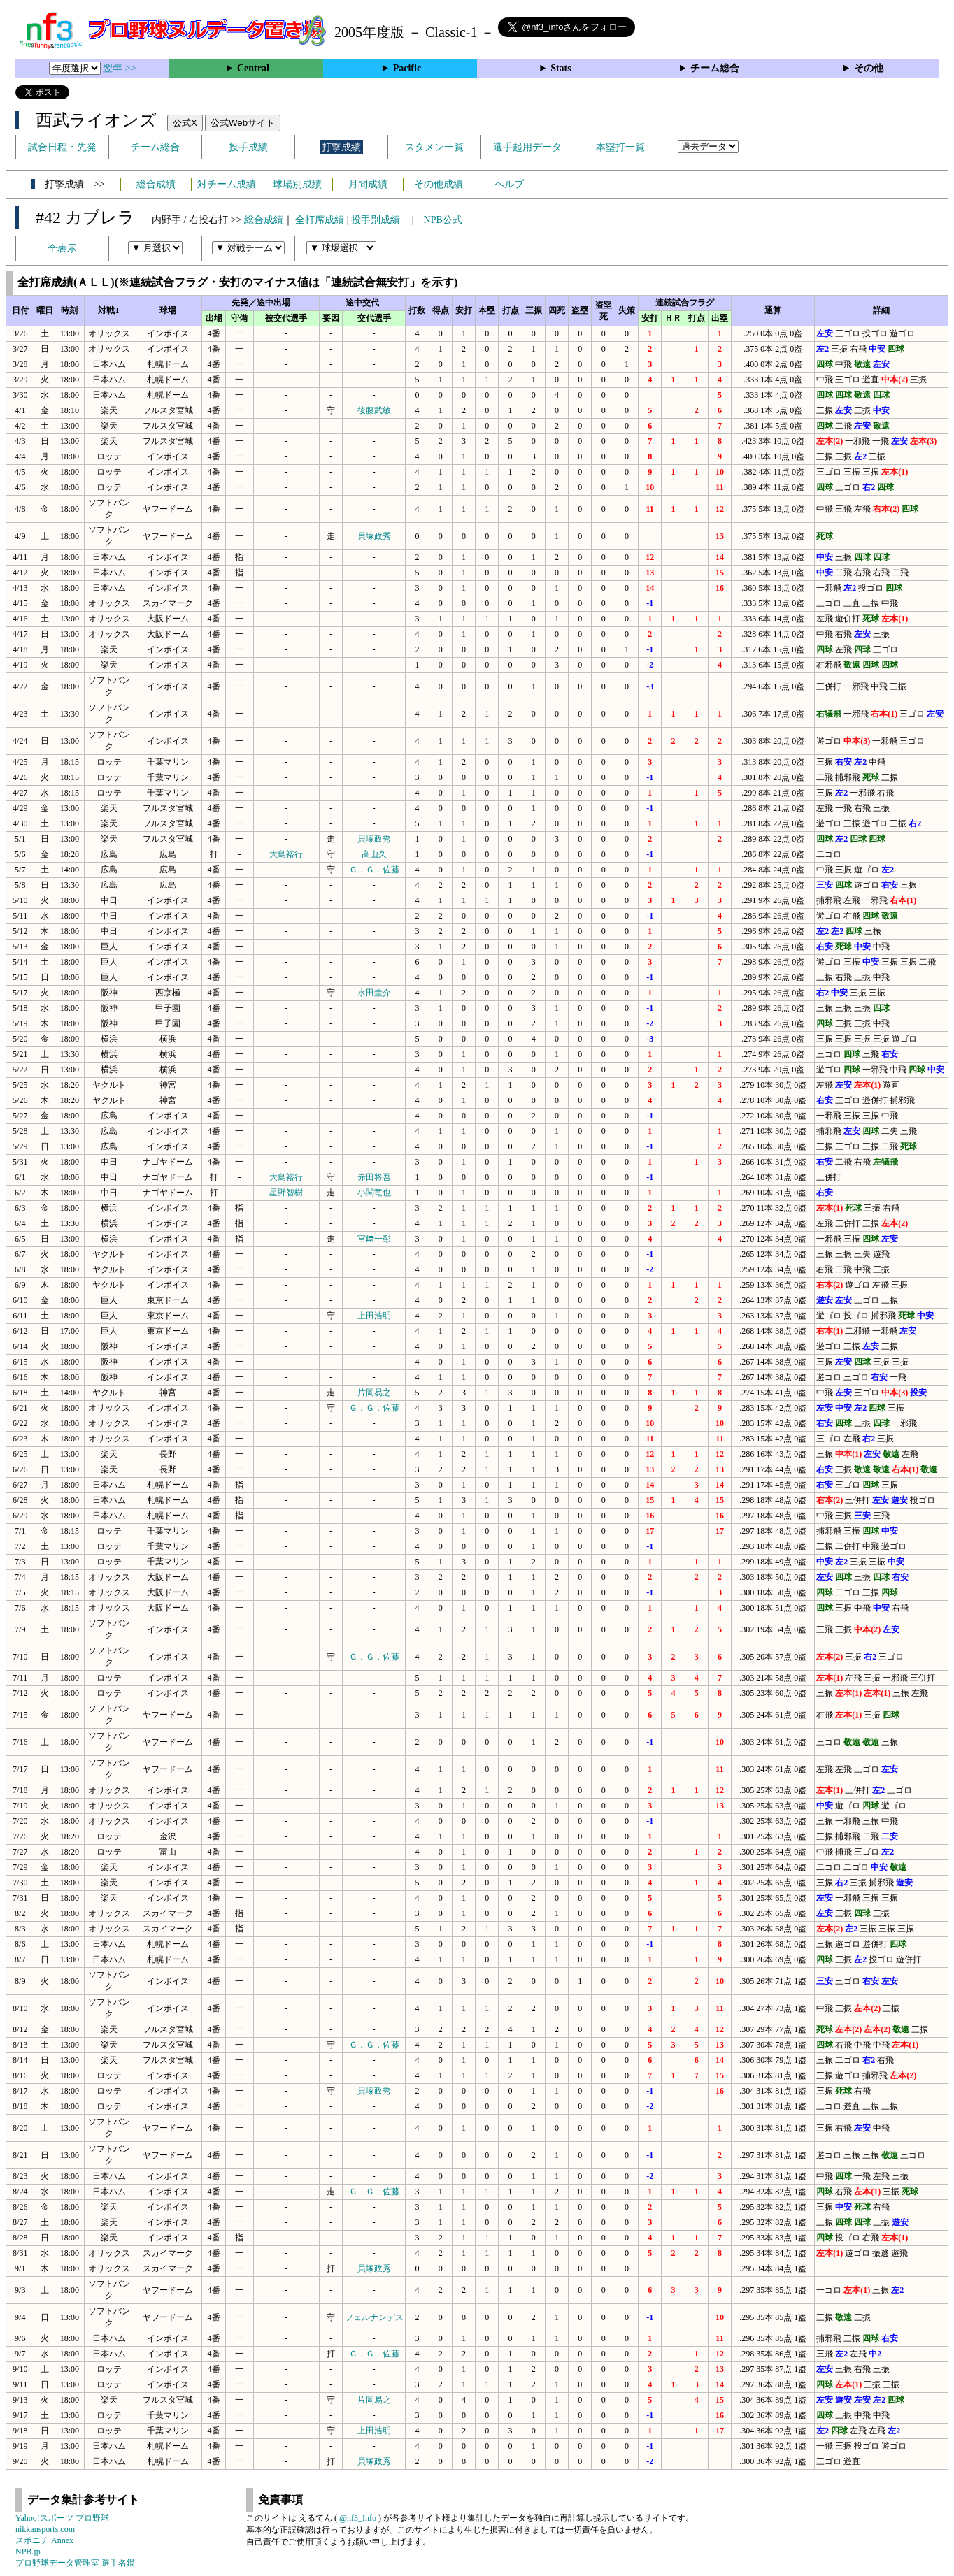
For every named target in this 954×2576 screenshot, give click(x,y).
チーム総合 (714, 68)
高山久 (374, 854)
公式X (185, 122)
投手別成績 (375, 220)
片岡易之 (374, 1392)
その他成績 (438, 184)
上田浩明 (374, 1316)
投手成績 (248, 147)
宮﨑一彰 (374, 1239)
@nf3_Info (357, 2518)
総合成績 (156, 184)
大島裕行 (286, 854)
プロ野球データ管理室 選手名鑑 (75, 2563)
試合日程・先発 (62, 147)
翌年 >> (119, 68)
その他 (868, 68)
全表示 (62, 248)
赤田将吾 (374, 1177)
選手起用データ (527, 147)
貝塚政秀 (374, 536)
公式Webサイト (243, 122)
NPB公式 (443, 220)
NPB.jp (28, 2551)
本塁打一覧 (620, 147)
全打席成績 (319, 220)
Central (253, 68)
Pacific (407, 68)
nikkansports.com (45, 2529)
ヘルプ (509, 184)
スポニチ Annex (44, 2540)
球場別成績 (297, 184)
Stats (560, 68)
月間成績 (367, 184)
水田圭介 (374, 993)
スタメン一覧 (434, 147)
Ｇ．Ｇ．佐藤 (374, 870)
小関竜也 (374, 1192)
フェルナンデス (374, 2317)
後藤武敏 (374, 410)
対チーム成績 (226, 184)
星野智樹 (286, 1192)
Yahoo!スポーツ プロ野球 (62, 2518)
